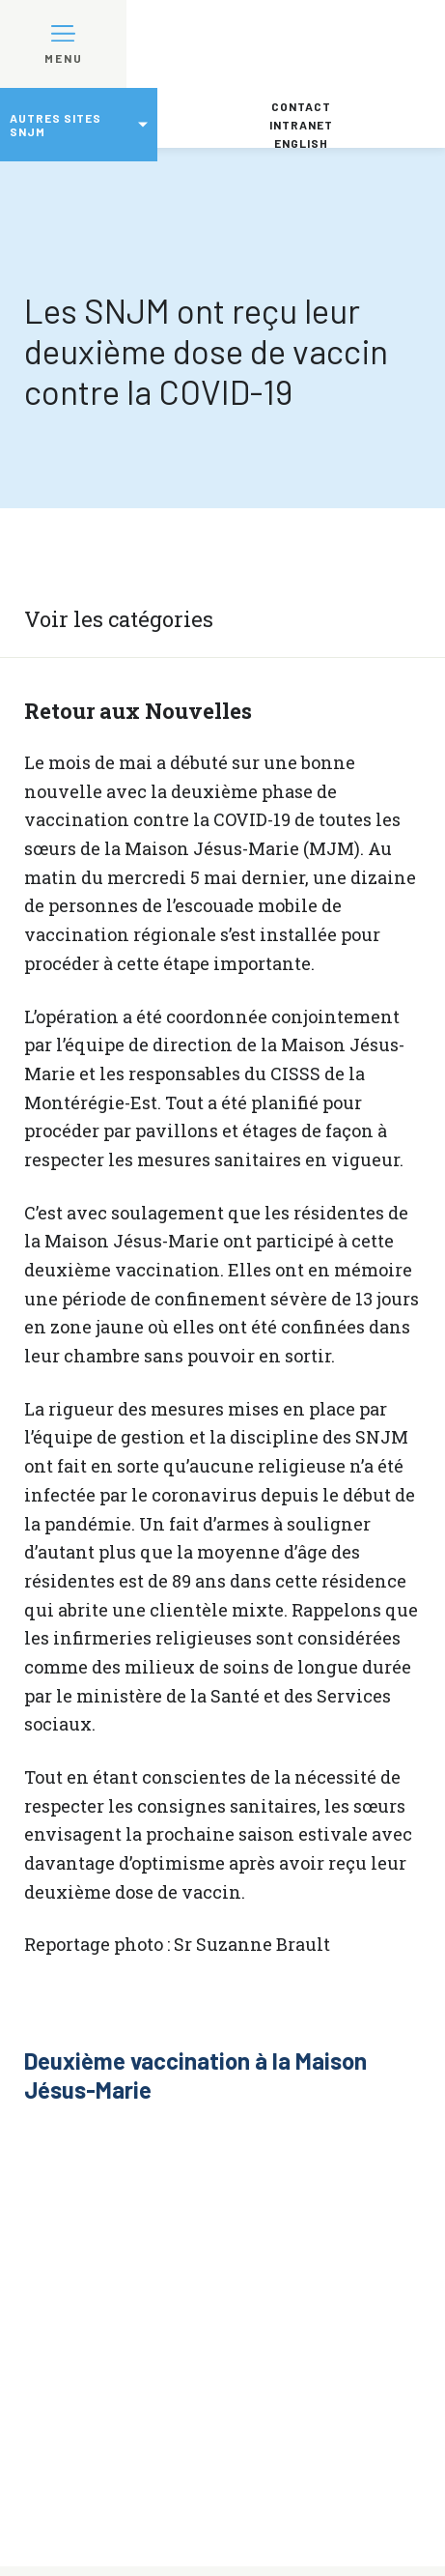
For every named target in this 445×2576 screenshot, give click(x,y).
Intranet (301, 124)
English (301, 143)
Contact (301, 106)
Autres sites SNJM (55, 124)
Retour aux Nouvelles (138, 711)
